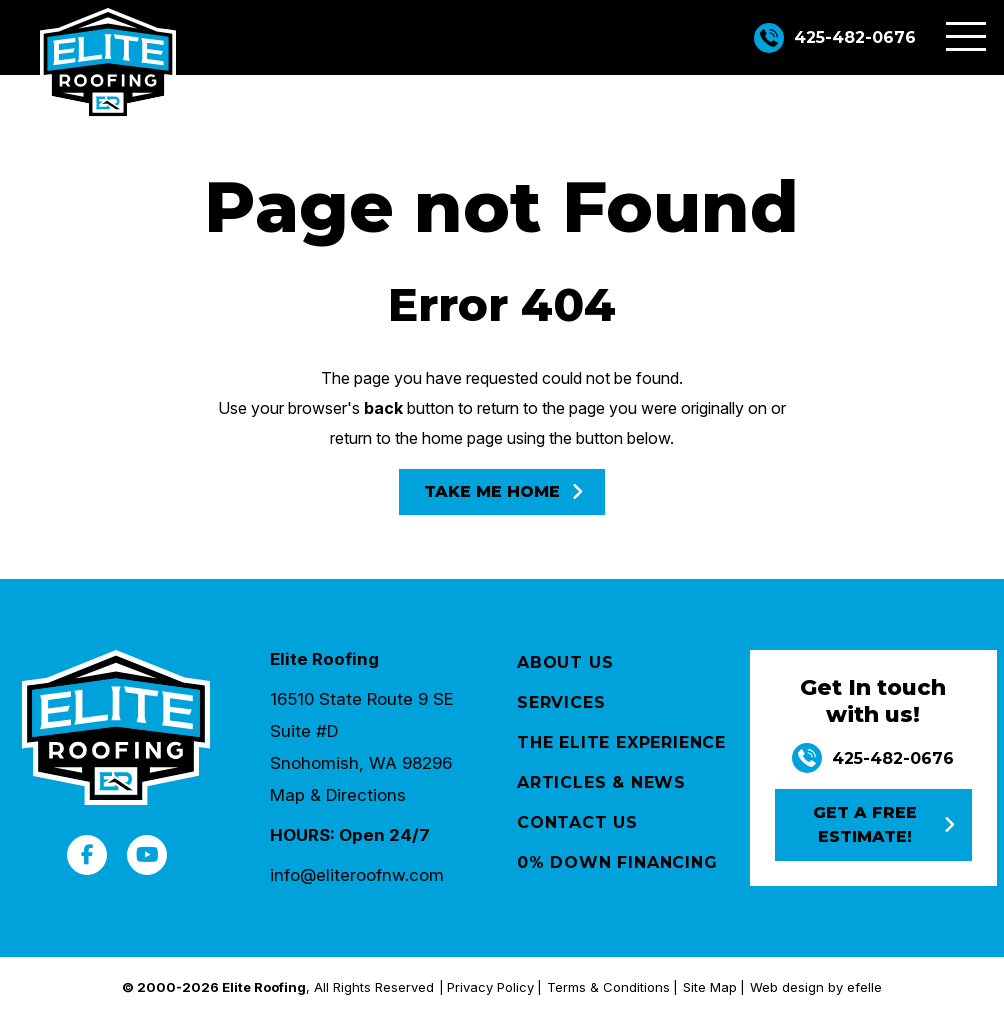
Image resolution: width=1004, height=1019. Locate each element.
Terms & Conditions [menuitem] (608, 987)
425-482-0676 (855, 37)
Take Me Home (492, 491)
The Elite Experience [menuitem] (621, 742)
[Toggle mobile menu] (966, 36)
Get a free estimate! (865, 824)
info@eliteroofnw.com (357, 875)
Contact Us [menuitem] (577, 822)
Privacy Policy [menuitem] (490, 987)
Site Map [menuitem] (710, 987)
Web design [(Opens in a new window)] (787, 987)
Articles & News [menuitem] (601, 782)
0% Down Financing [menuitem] (617, 862)
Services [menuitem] (561, 702)
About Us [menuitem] (565, 662)
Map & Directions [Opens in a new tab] (338, 795)
